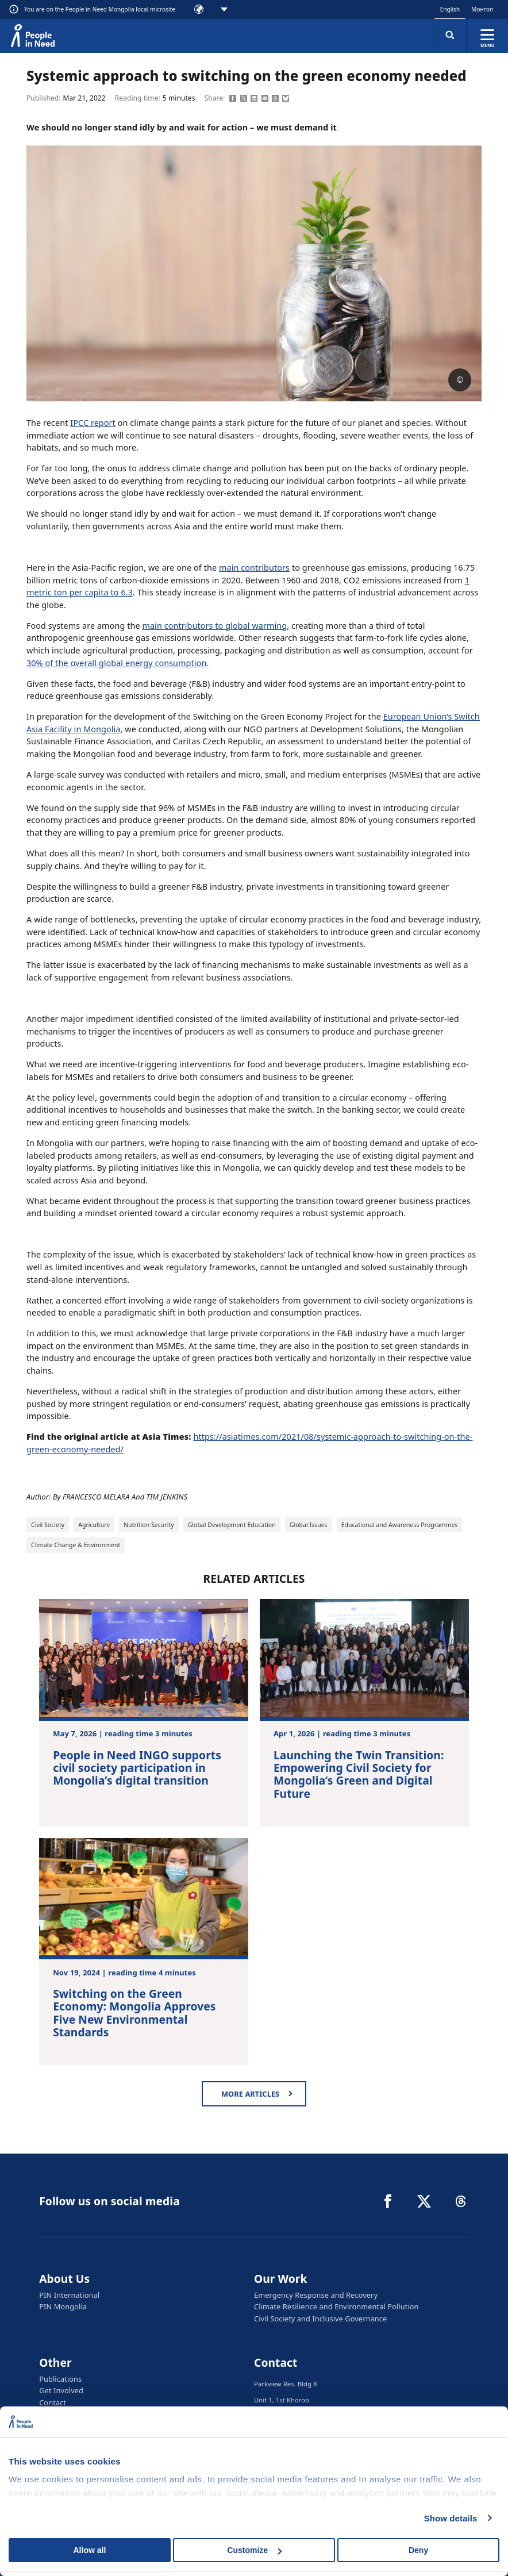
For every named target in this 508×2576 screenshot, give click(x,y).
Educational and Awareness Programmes (399, 1525)
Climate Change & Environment (75, 1545)
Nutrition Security (149, 1525)
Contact (52, 2401)
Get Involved (61, 2390)
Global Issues (309, 1525)
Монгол (482, 9)
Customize (254, 2550)
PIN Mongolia (63, 2306)
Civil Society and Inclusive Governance (320, 2318)
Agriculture (94, 1525)
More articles (250, 2094)
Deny (418, 2550)
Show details (451, 2518)
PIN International (69, 2295)
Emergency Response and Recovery (316, 2295)
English (450, 9)
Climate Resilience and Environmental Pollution (336, 2306)
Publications (60, 2378)
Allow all (90, 2550)
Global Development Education (232, 1525)
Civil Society (47, 1525)
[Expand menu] (487, 35)
